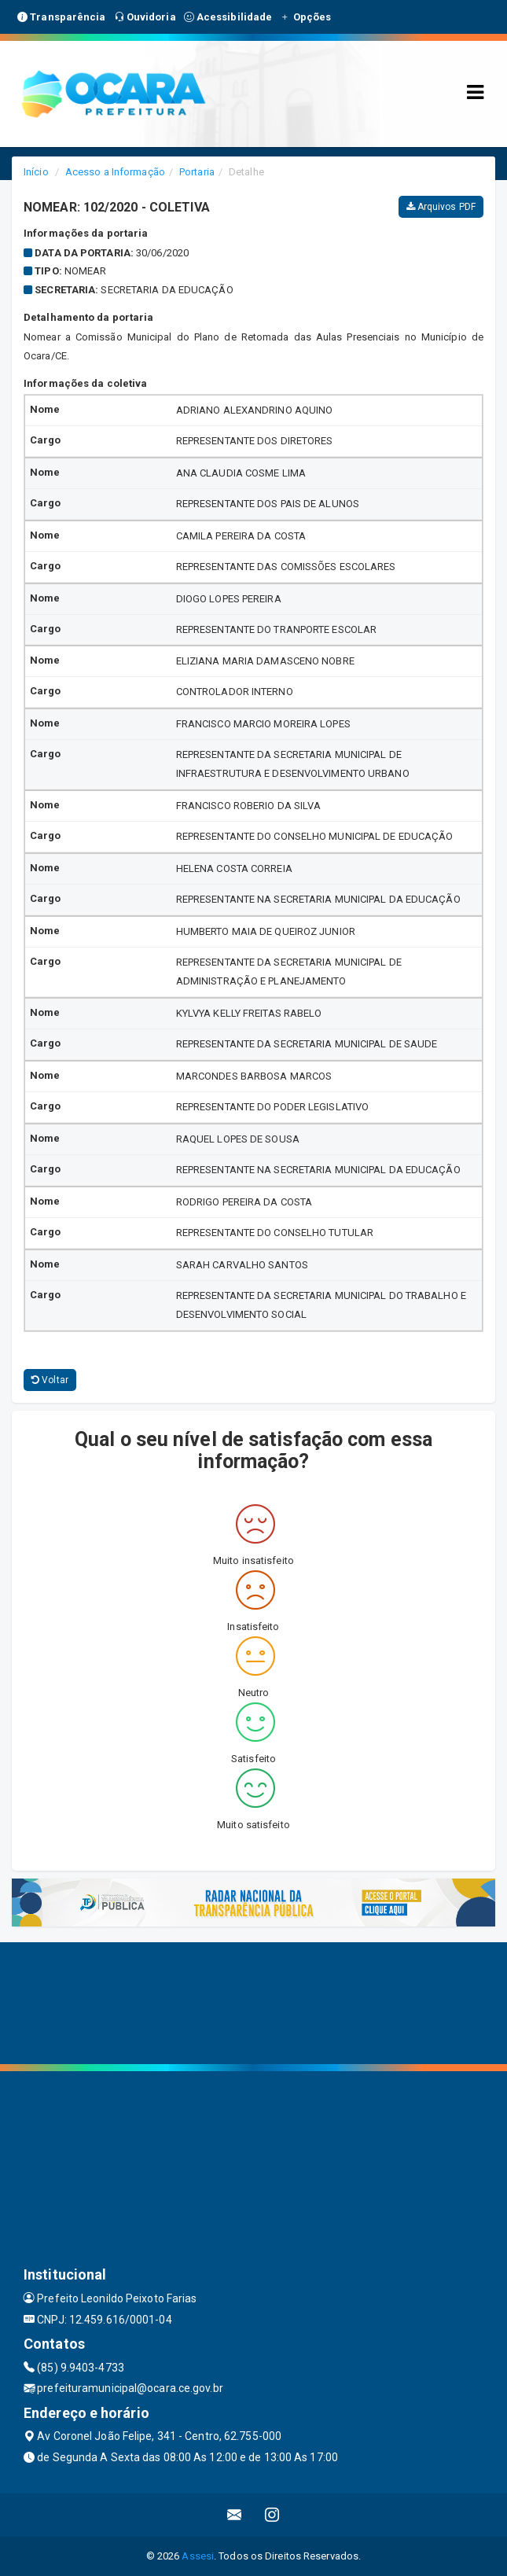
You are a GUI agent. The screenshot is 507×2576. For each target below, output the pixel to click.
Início (36, 172)
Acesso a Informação (115, 172)
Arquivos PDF (441, 206)
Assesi (198, 2556)
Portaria (197, 172)
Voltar (49, 1380)
